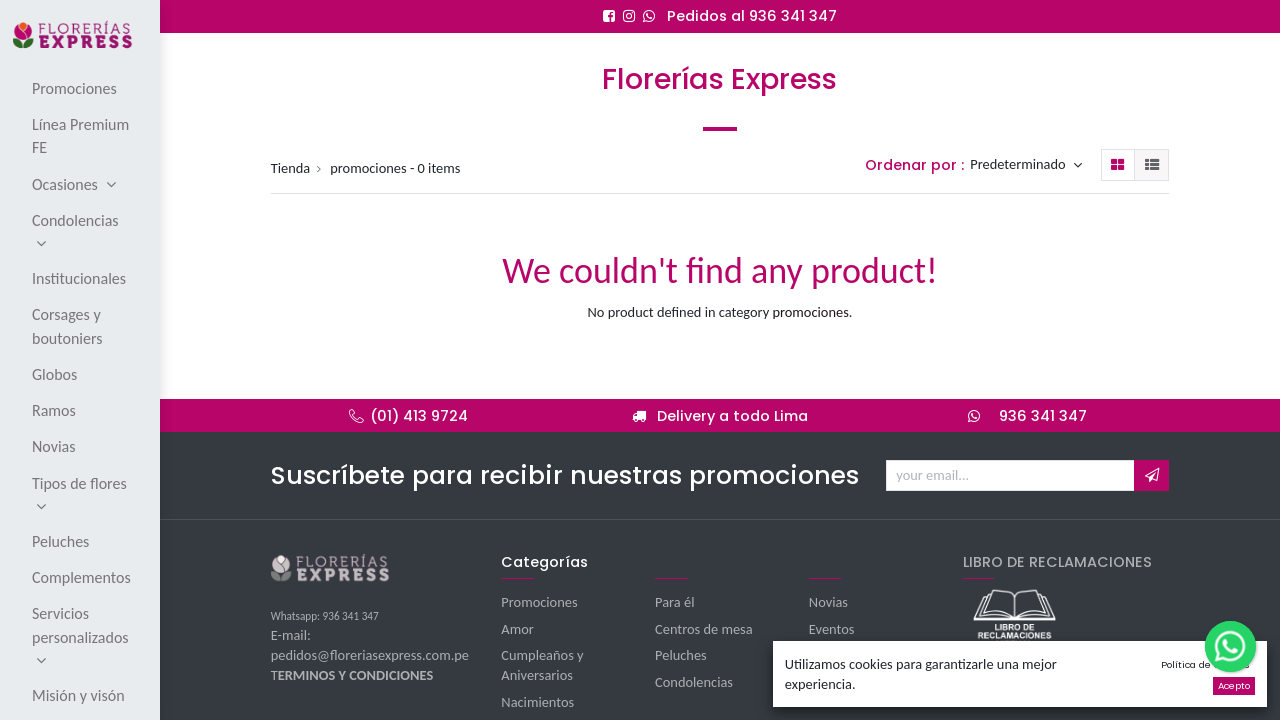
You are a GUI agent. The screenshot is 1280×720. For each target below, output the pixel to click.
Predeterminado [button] (1019, 165)
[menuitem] (81, 88)
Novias (828, 602)
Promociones (539, 602)
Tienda (291, 168)
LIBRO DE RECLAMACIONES (1057, 562)
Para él (674, 602)
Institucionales (851, 655)
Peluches (681, 655)
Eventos (832, 629)
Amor (517, 629)
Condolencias (694, 682)
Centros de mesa (704, 629)
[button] (1151, 476)
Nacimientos (537, 702)
